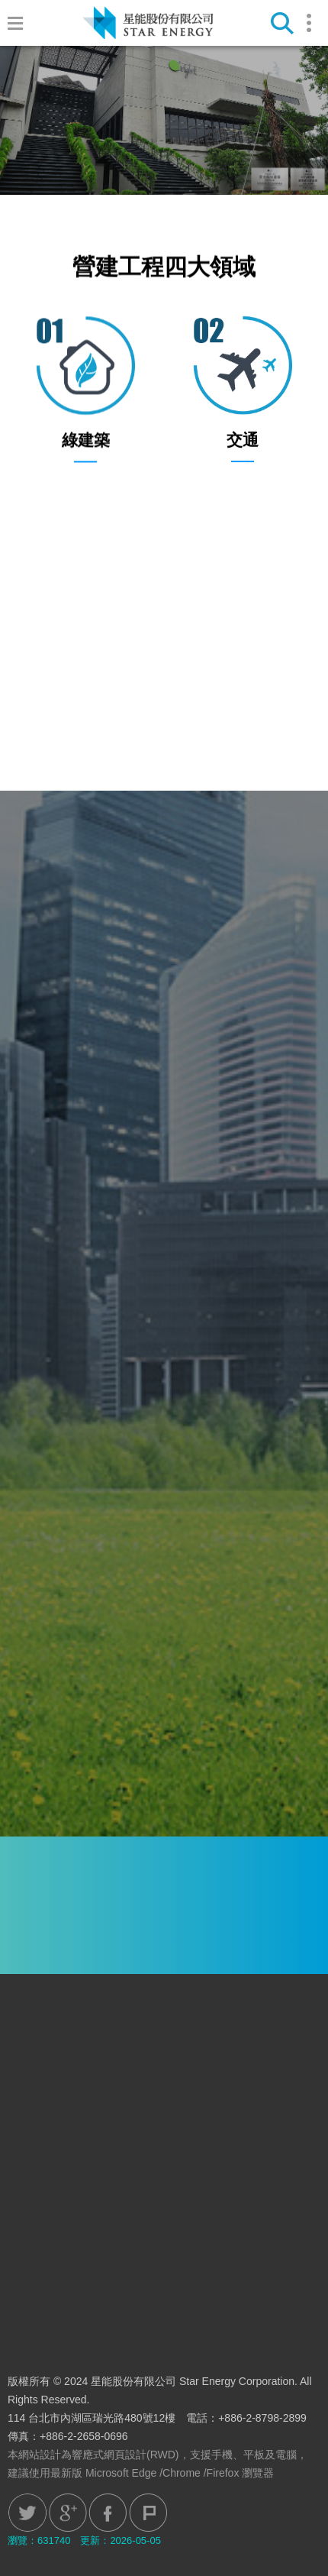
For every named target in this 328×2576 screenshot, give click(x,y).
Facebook (107, 2512)
